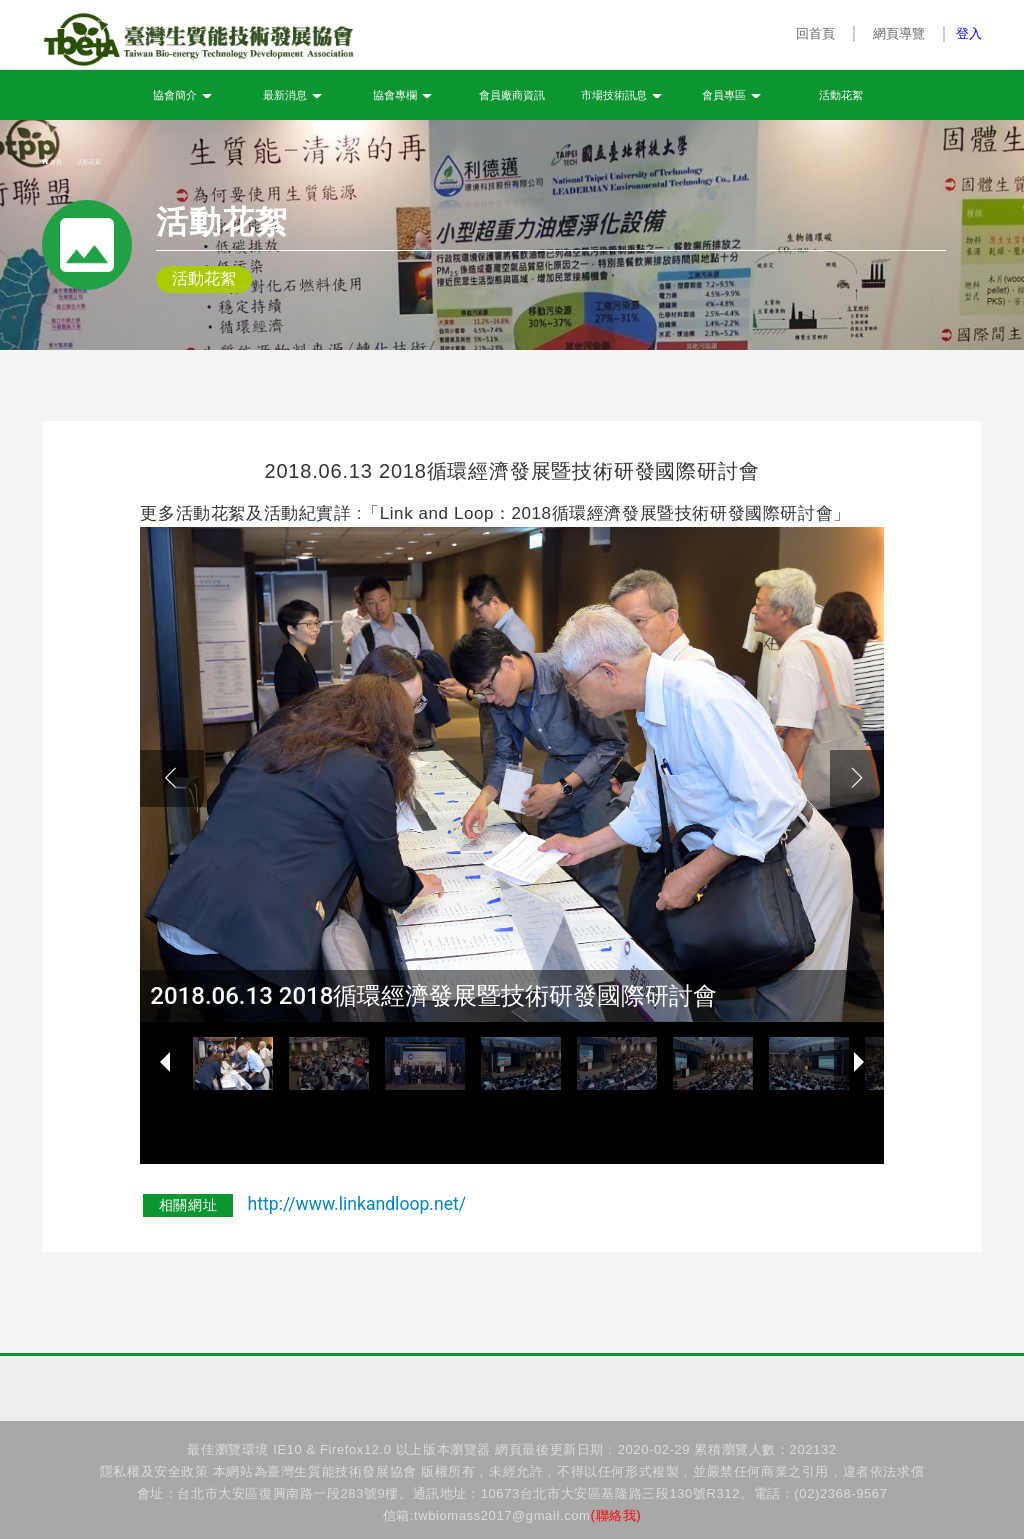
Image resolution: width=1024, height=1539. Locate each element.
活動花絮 (841, 95)
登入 (969, 33)
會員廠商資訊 (512, 95)
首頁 (52, 162)
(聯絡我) (616, 1515)
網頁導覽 (898, 33)
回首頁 (816, 33)
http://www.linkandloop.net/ (357, 1204)
